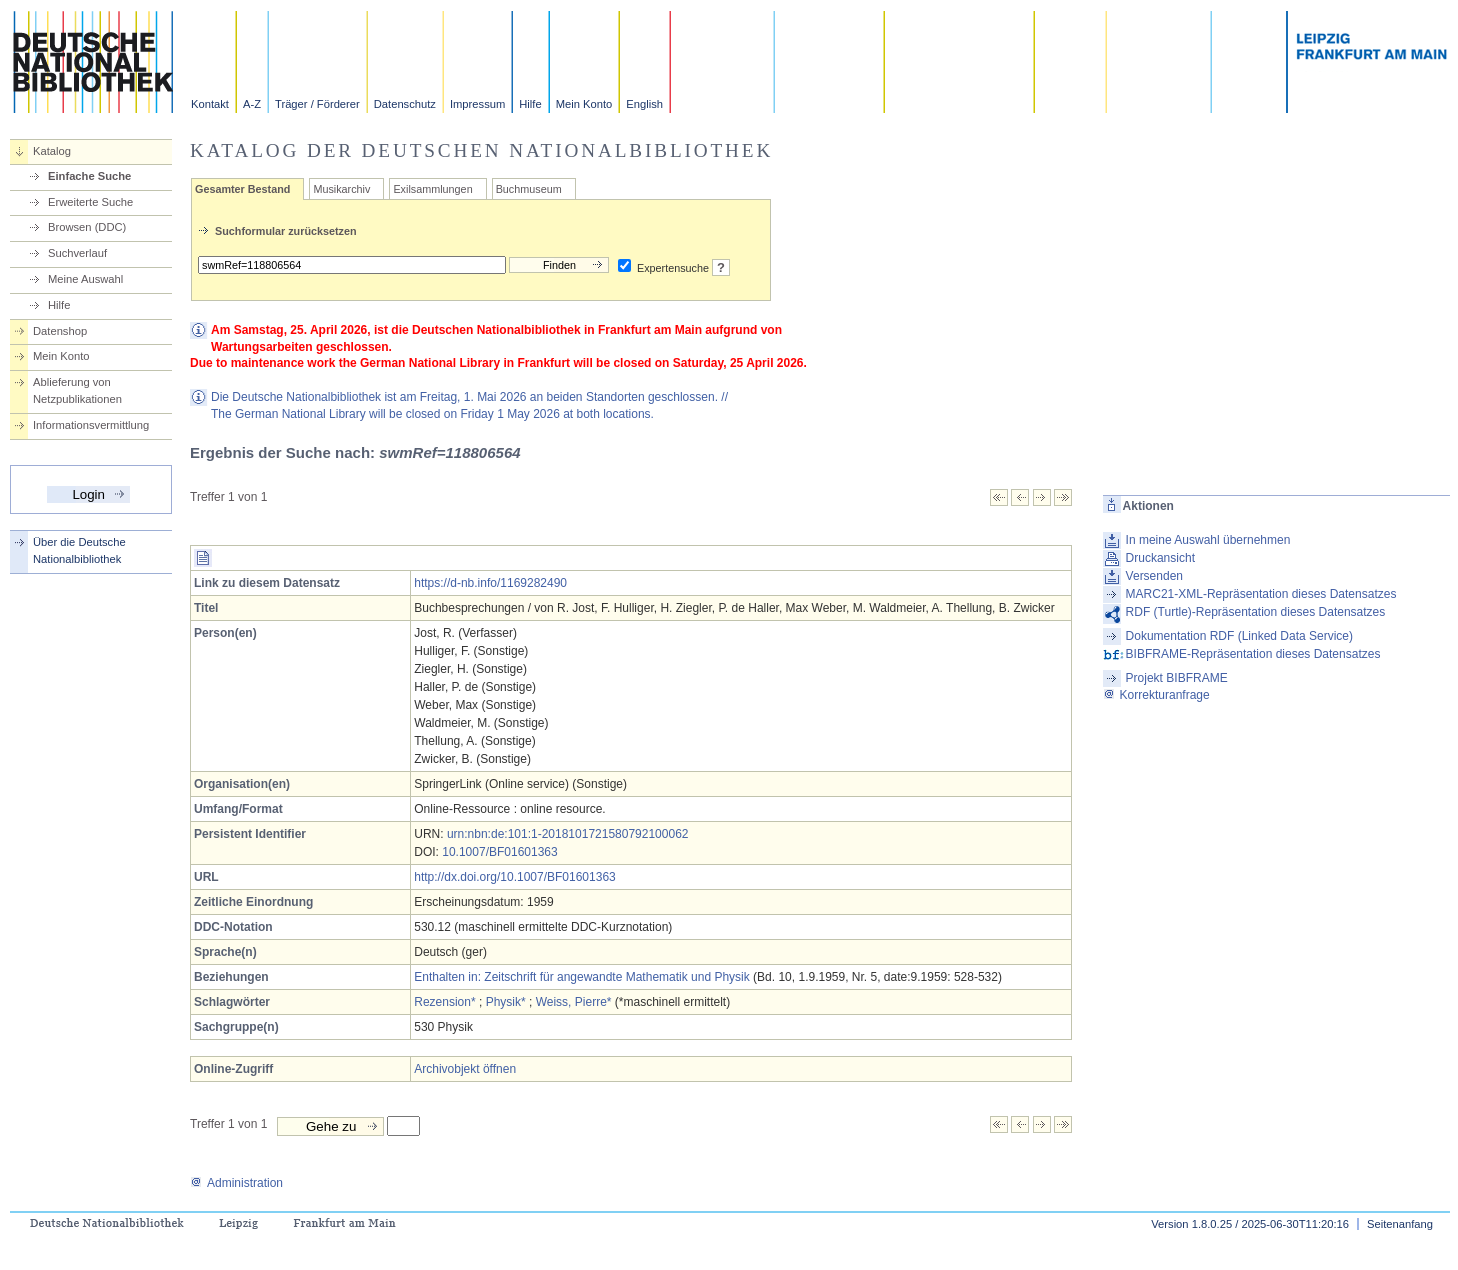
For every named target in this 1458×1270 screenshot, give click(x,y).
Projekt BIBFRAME (1177, 678)
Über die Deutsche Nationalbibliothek (79, 550)
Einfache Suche (89, 176)
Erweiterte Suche (90, 202)
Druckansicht (1160, 558)
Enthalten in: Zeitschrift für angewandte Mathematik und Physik (582, 977)
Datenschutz (405, 104)
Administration (236, 1183)
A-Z (252, 104)
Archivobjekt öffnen (465, 1069)
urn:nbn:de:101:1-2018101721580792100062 (568, 834)
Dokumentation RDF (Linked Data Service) (1239, 636)
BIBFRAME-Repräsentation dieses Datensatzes (1253, 654)
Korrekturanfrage (1156, 695)
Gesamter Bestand (242, 189)
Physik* (506, 1002)
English (644, 104)
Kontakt (210, 104)
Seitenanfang (1400, 1224)
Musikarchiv (341, 189)
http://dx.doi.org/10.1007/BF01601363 (515, 877)
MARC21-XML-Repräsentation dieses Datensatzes (1261, 594)
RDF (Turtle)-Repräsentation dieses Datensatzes (1256, 612)
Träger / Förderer (317, 104)
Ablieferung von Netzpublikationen (77, 390)
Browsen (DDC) (87, 227)
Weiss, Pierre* (574, 1002)
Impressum (477, 104)
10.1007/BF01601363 (499, 852)
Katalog (52, 151)
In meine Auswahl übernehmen (1208, 540)
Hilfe (530, 104)
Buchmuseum (529, 189)
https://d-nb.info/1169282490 (490, 583)
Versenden (1154, 576)
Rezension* (444, 1002)
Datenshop (60, 331)
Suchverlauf (77, 253)
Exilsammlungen (432, 189)
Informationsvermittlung (91, 425)
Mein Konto (584, 104)
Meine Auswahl (85, 279)
